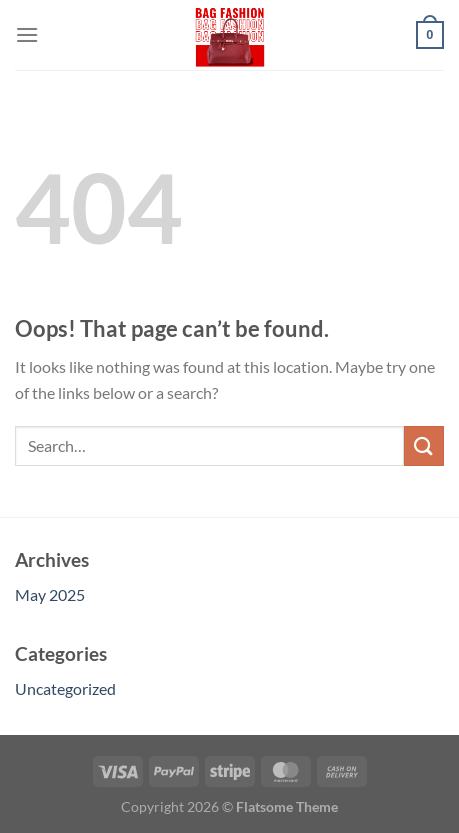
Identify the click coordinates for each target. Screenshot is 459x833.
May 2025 (50, 594)
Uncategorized (65, 688)
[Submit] (424, 445)
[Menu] (27, 34)
